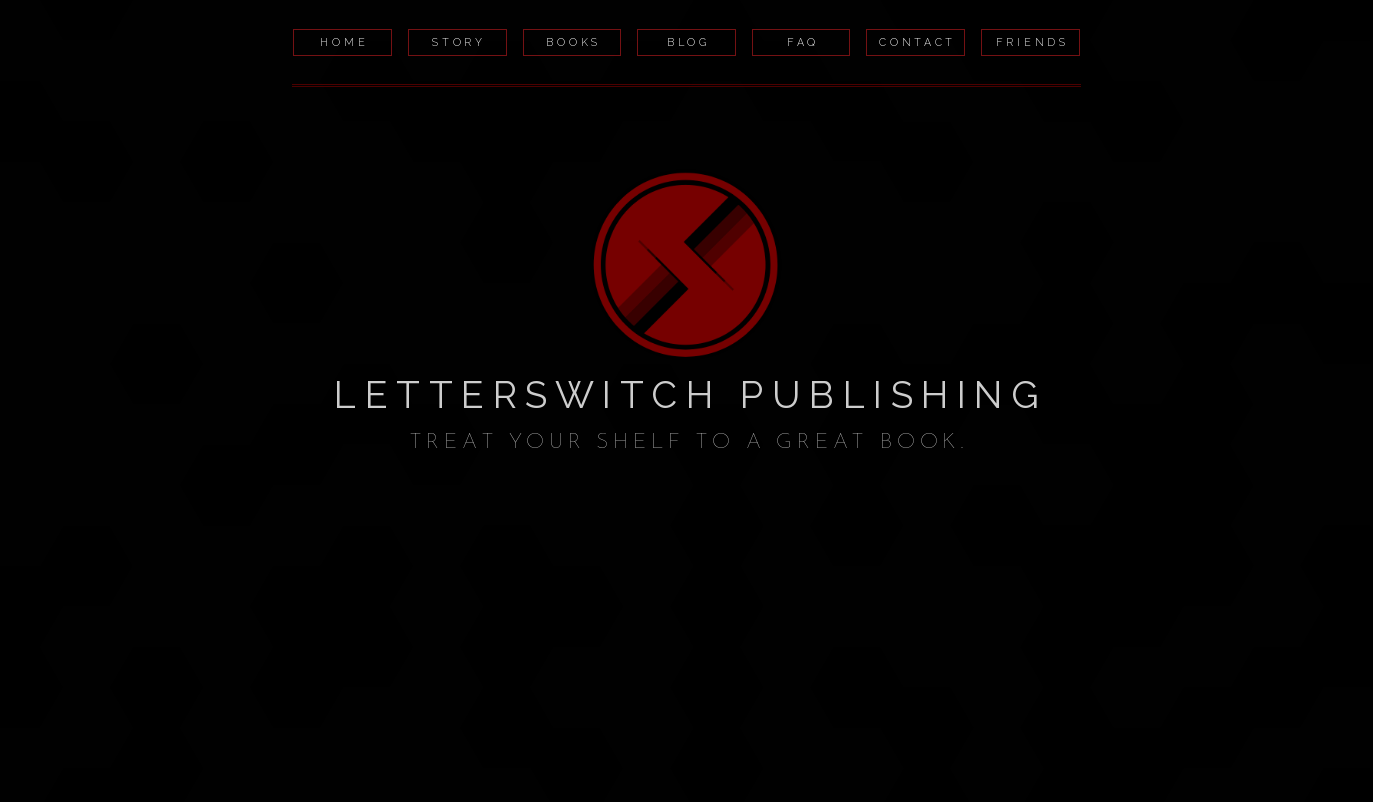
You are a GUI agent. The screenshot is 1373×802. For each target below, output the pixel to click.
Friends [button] (1032, 42)
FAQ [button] (803, 42)
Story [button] (459, 42)
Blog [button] (688, 42)
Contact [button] (917, 42)
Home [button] (344, 42)
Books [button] (573, 42)
